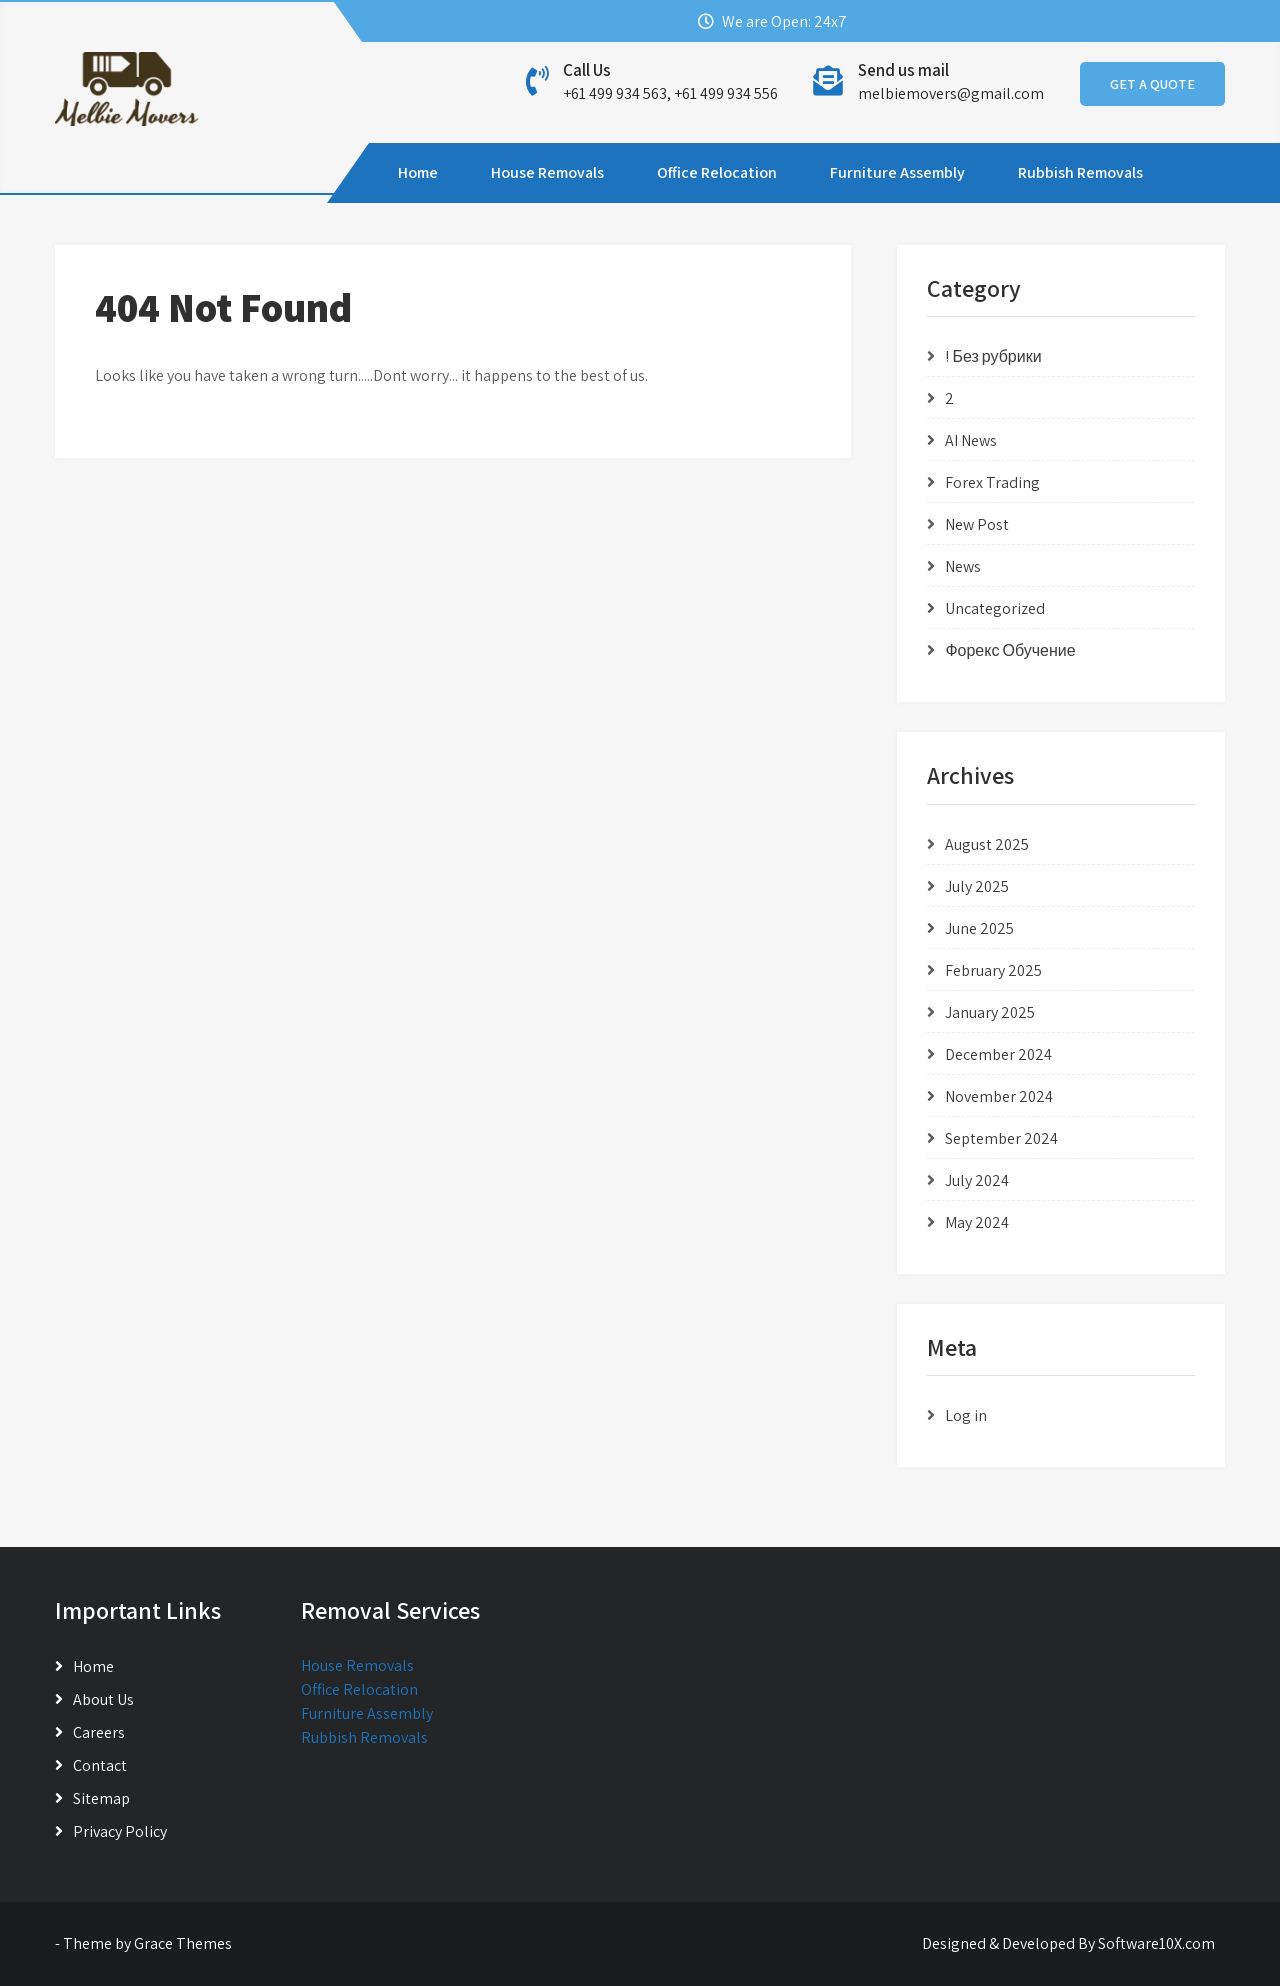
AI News (971, 440)
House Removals (547, 172)
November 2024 (999, 1096)
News (963, 566)
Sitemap (101, 1798)
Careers (99, 1732)
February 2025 (993, 970)
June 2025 (979, 928)
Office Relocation (717, 172)
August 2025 (987, 844)
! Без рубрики (993, 356)
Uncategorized (995, 608)
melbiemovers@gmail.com (951, 93)
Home (418, 172)
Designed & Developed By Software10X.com (1068, 1943)
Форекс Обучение (1010, 650)
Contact (100, 1765)
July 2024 (977, 1180)
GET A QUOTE (1152, 84)
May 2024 (977, 1222)
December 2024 (998, 1054)
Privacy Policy (120, 1831)
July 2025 (977, 886)
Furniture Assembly (897, 172)
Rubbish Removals (1080, 172)
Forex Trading (992, 482)
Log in (966, 1415)
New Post (977, 524)
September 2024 (1001, 1138)
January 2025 (990, 1012)
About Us (103, 1699)
